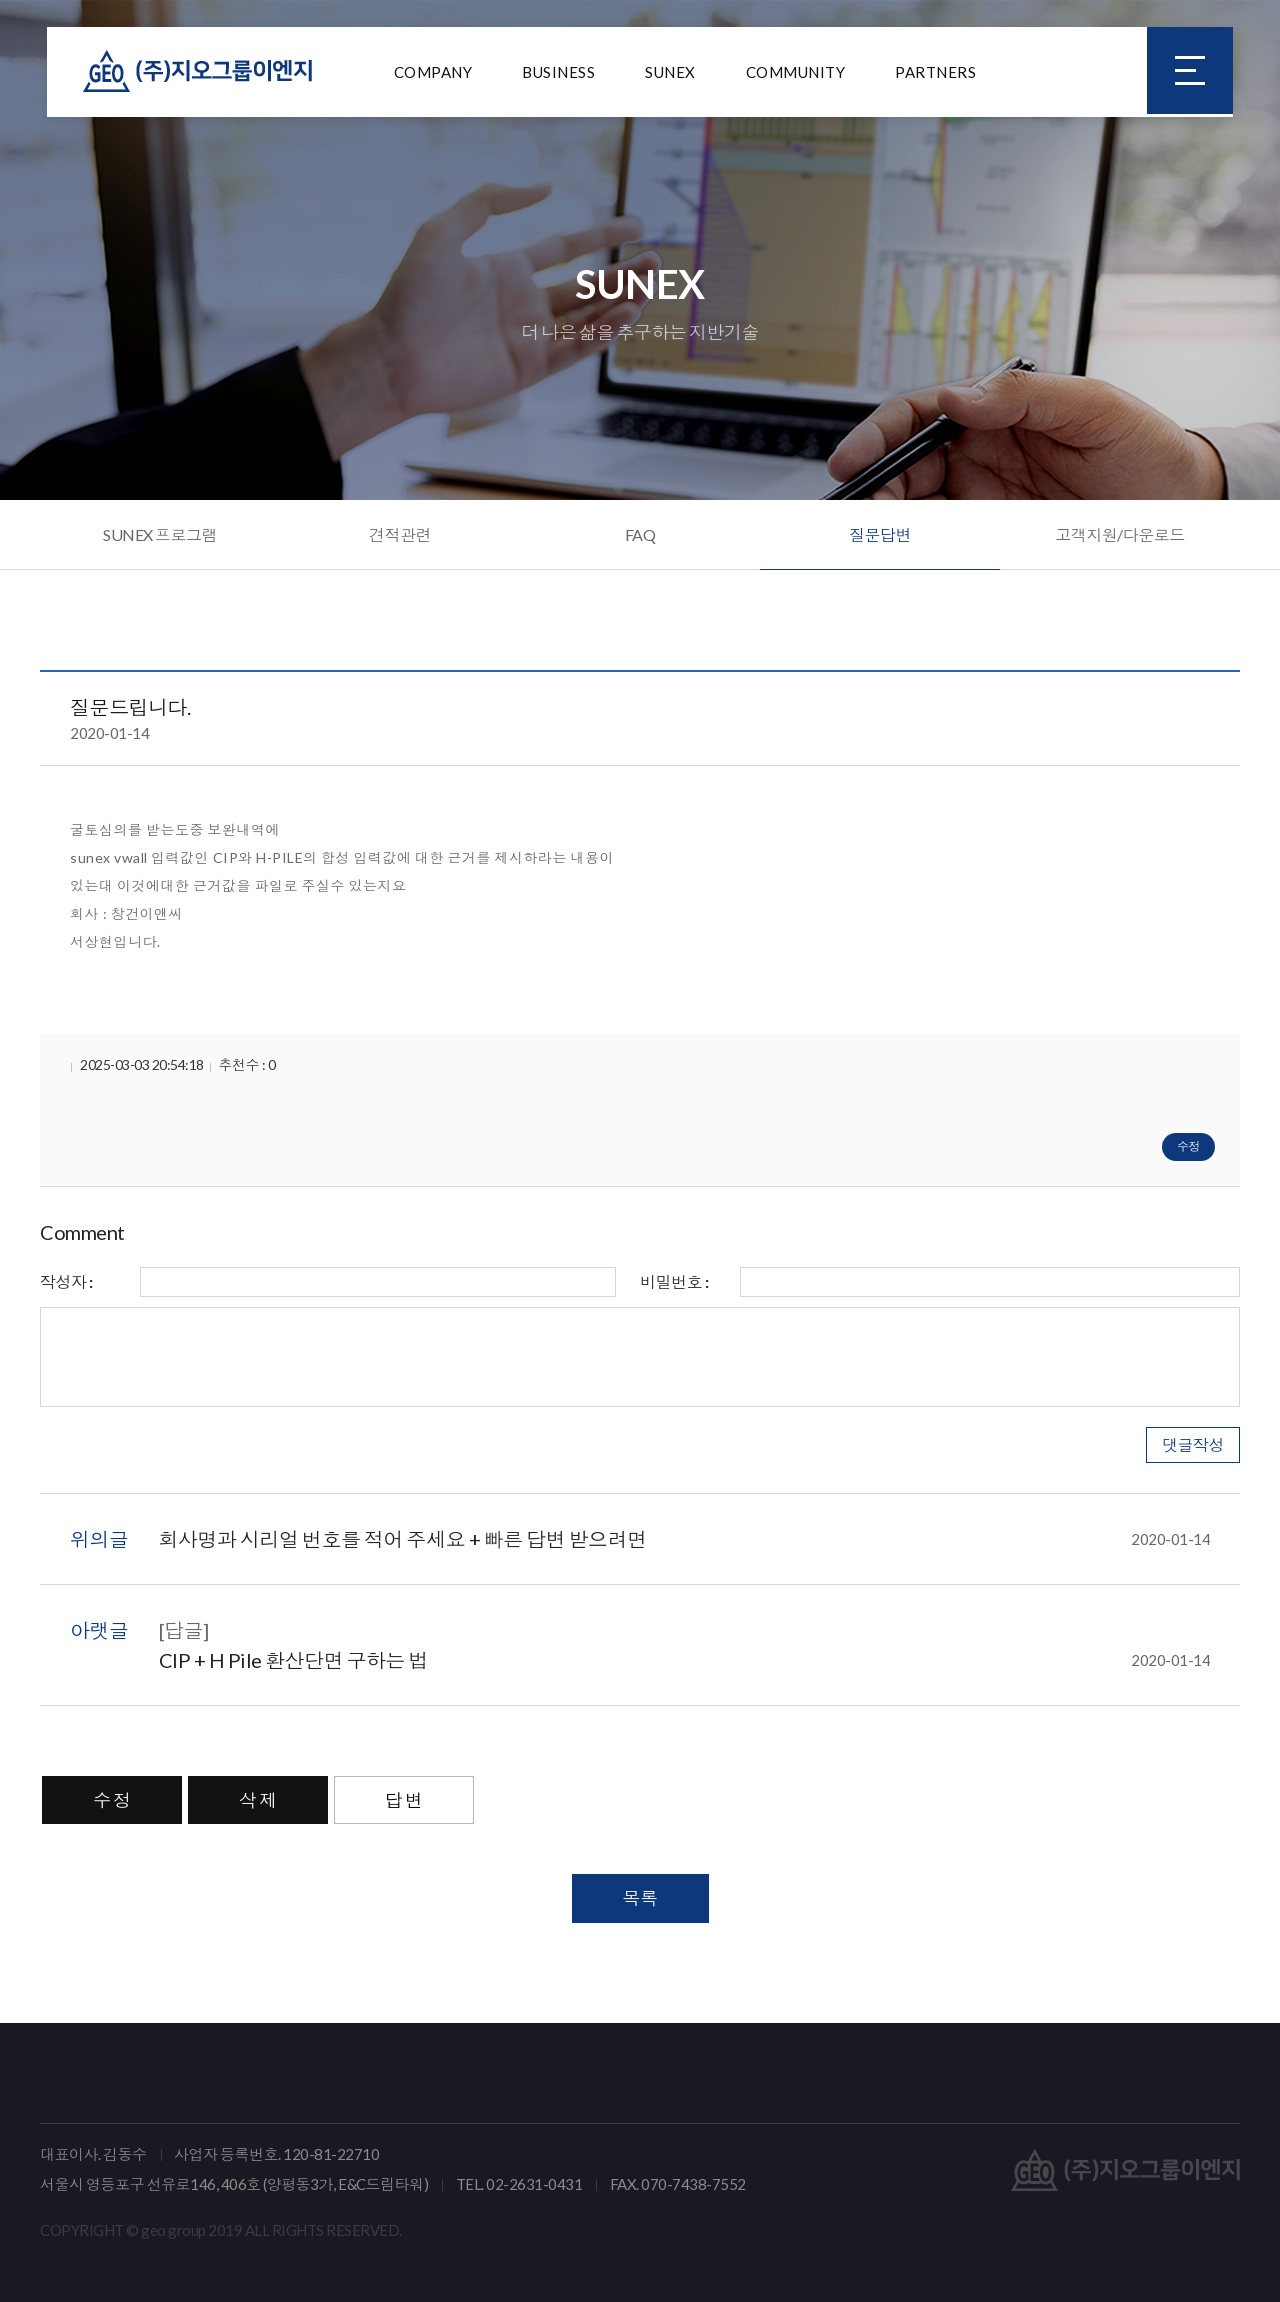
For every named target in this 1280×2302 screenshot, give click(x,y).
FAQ (640, 534)
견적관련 (400, 534)
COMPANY (433, 75)
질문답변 (880, 534)
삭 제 (258, 1800)
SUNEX (670, 75)
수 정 (112, 1800)
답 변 (404, 1800)
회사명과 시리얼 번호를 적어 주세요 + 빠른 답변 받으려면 (685, 1539)
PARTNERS (935, 75)
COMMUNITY (796, 75)
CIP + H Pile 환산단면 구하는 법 (685, 1660)
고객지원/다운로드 (1120, 534)
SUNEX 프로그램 (160, 534)
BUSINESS (558, 75)
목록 (640, 1898)
